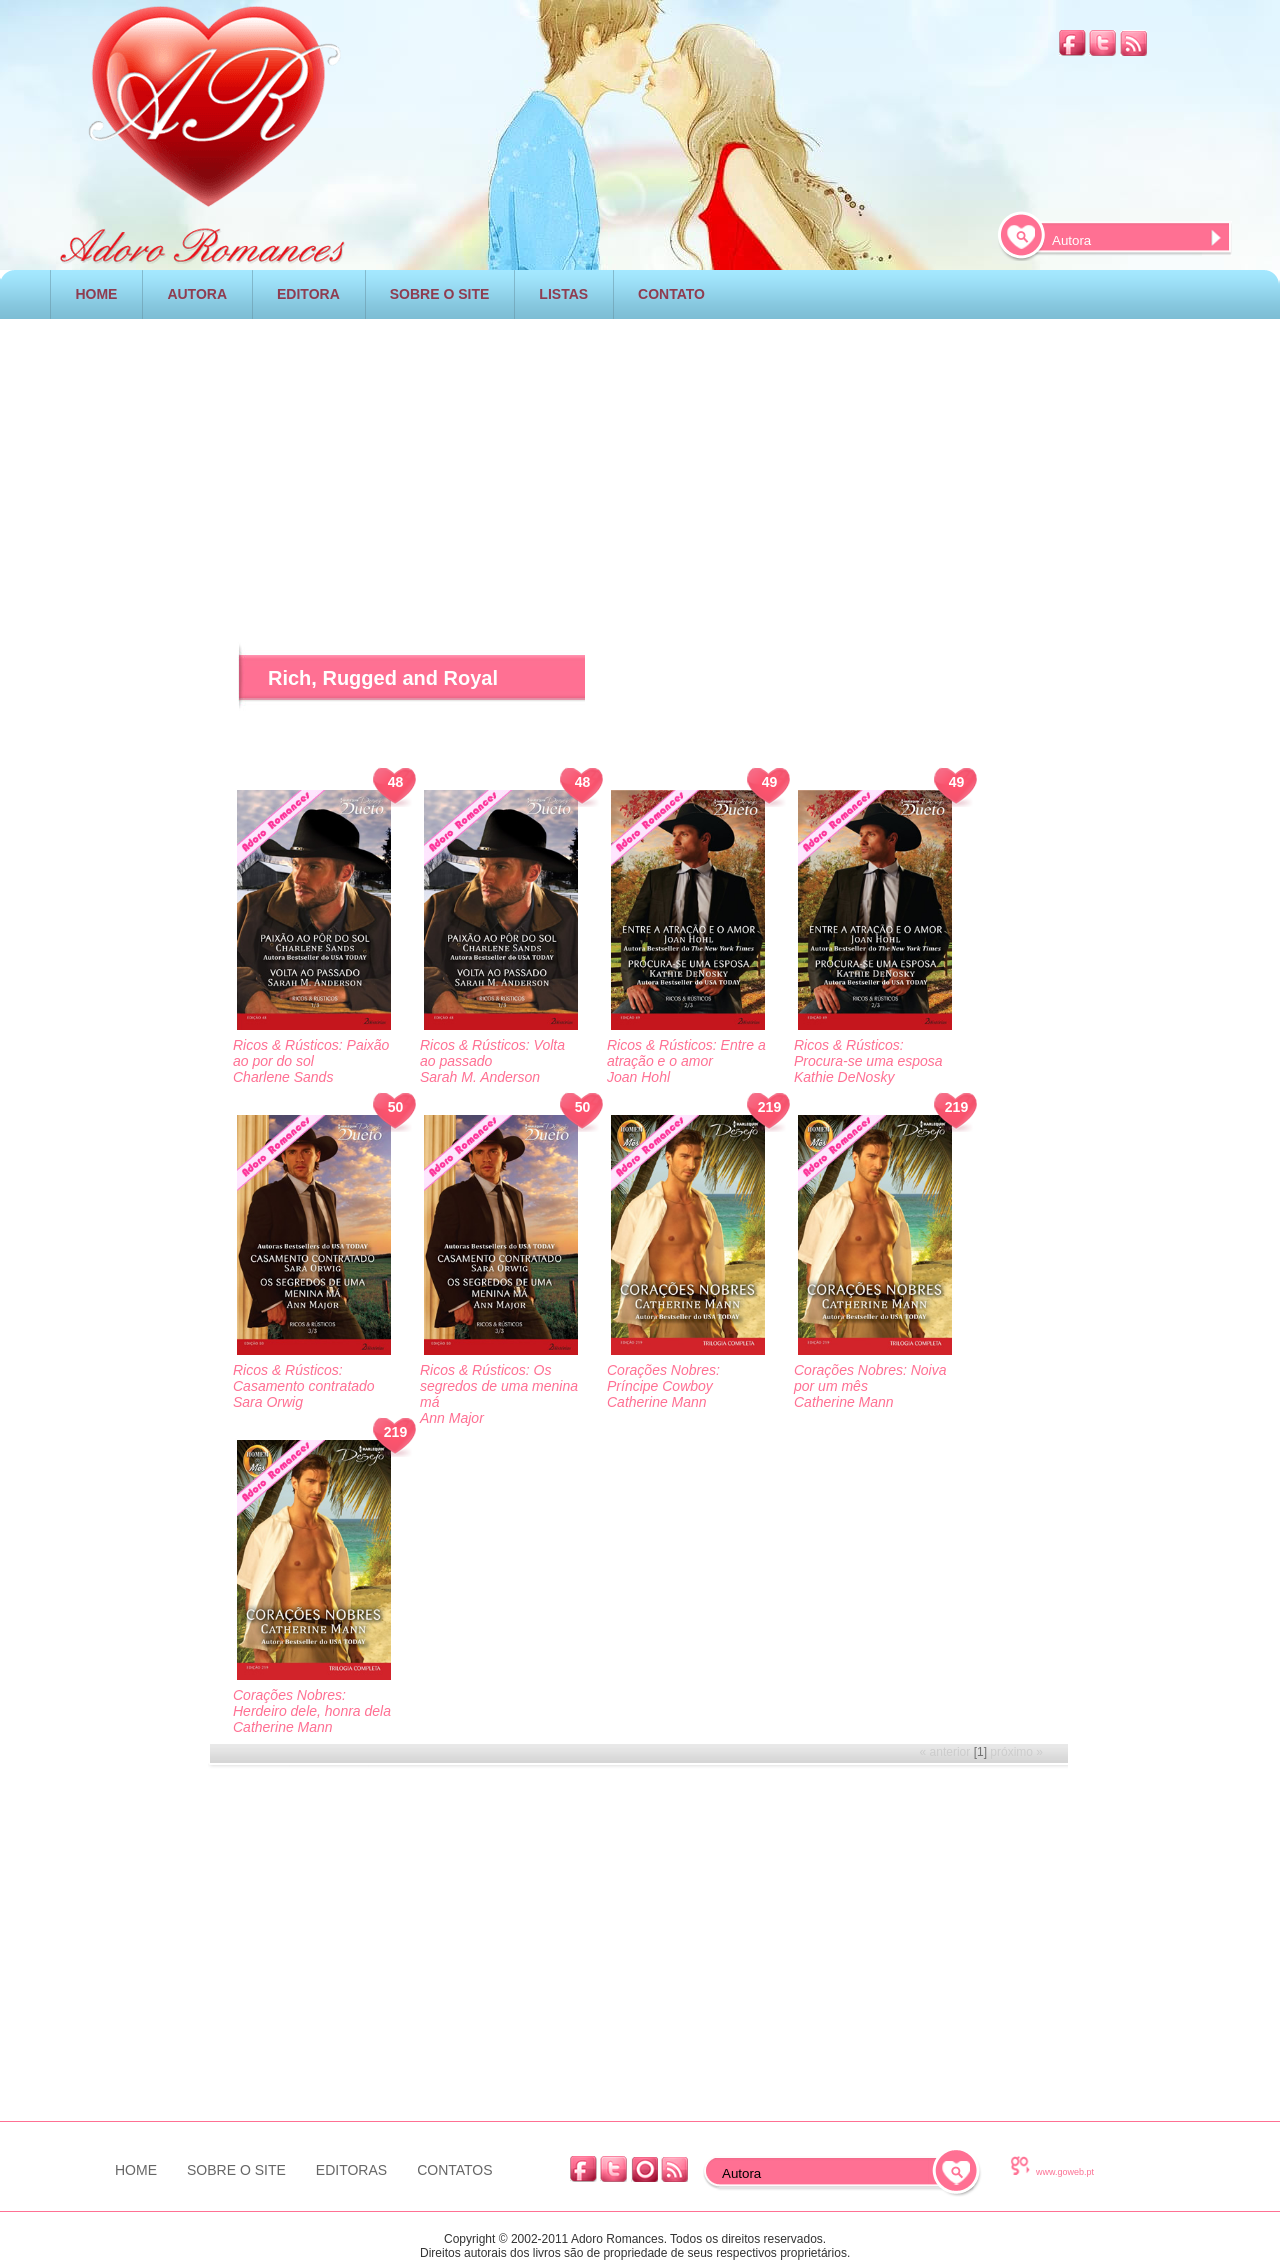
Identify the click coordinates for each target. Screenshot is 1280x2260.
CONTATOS (454, 2170)
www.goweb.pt (1065, 2172)
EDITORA (308, 294)
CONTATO (671, 294)
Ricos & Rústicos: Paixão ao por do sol (311, 1053)
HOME (96, 294)
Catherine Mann (657, 1402)
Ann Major (452, 1418)
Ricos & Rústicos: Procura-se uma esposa (868, 1053)
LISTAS (563, 294)
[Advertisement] (640, 454)
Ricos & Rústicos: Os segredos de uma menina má (499, 1386)
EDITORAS (351, 2170)
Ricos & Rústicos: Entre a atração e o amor (686, 1053)
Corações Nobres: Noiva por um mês (870, 1378)
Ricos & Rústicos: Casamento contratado (304, 1378)
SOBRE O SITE (440, 294)
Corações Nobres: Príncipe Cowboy (663, 1378)
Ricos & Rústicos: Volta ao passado (492, 1053)
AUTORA (197, 294)
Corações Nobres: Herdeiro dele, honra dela (312, 1703)
